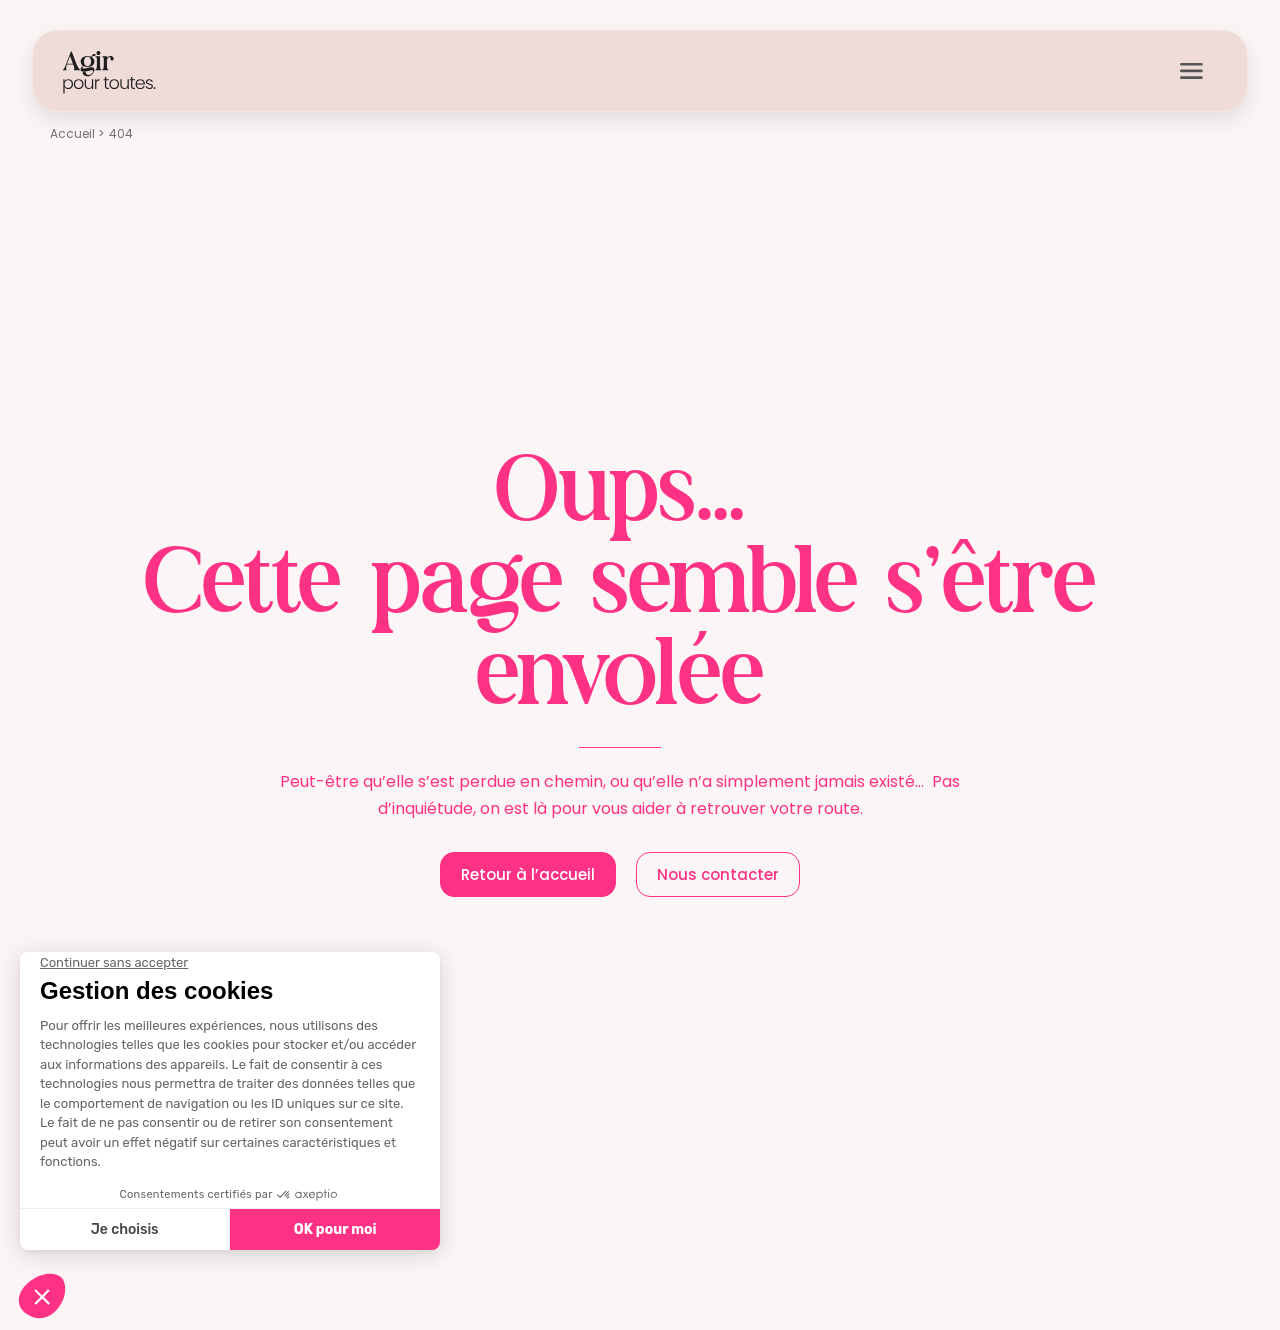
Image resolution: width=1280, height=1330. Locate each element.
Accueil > (77, 133)
